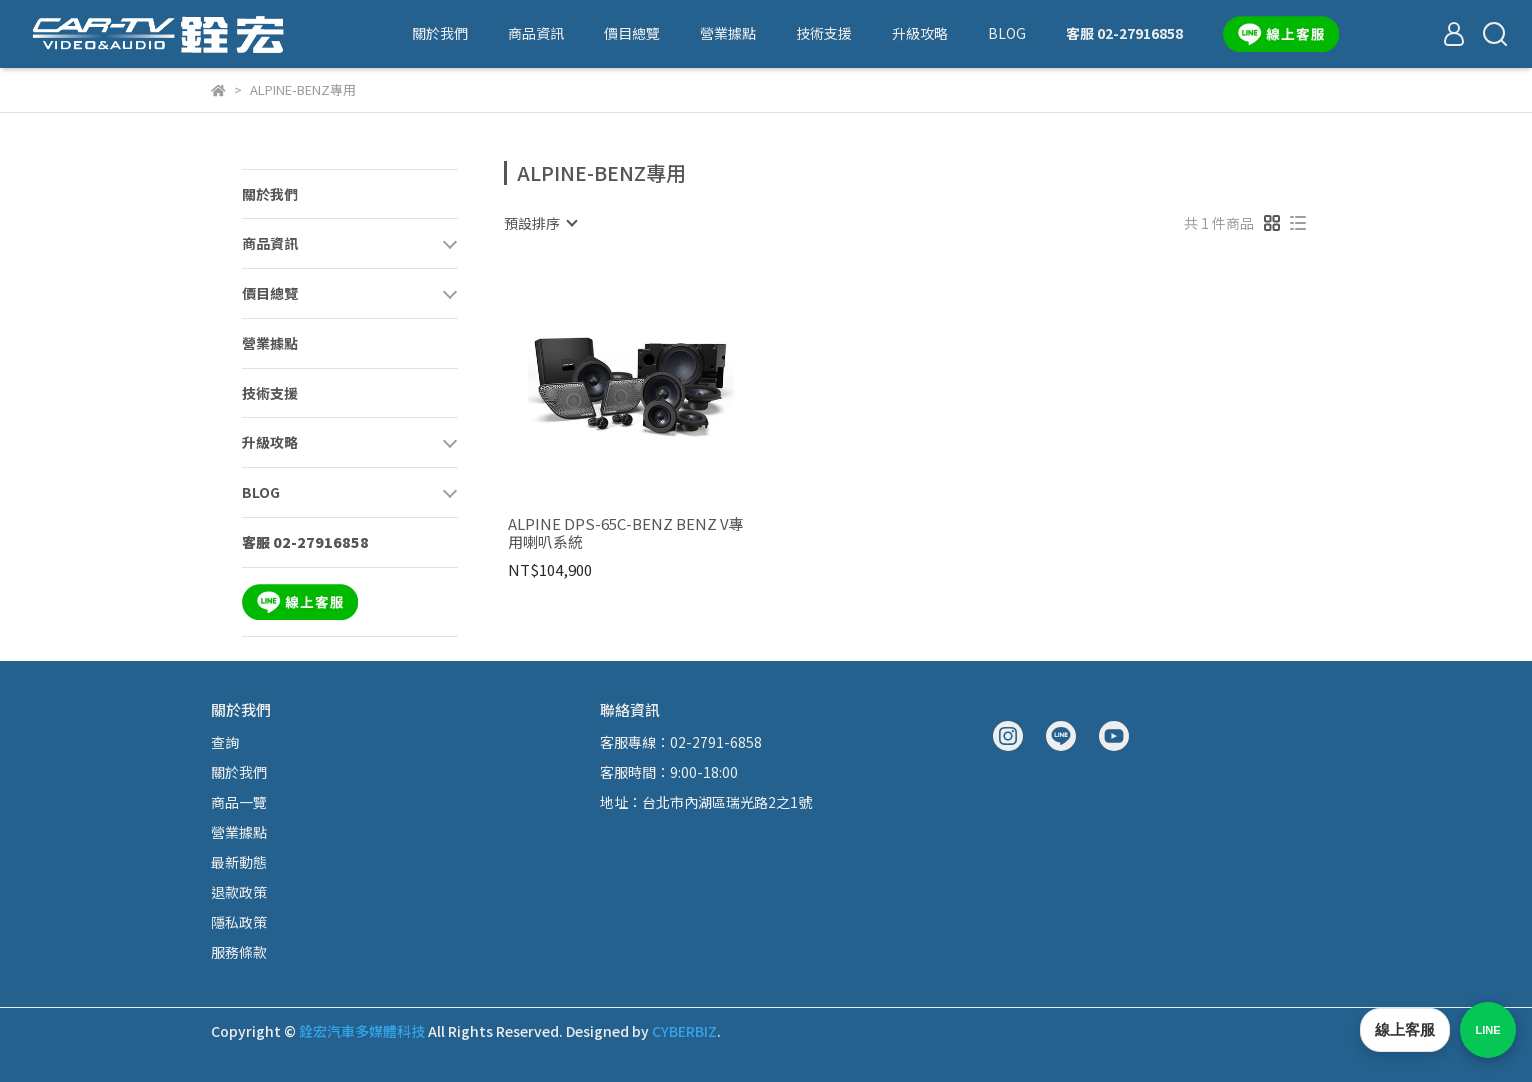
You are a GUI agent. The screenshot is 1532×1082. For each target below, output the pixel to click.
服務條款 (239, 952)
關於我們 (440, 33)
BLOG (1007, 33)
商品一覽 (239, 802)
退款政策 (239, 892)
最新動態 (239, 862)
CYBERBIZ (684, 1031)
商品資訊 (536, 33)
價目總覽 (632, 33)
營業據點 (728, 33)
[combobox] (540, 223)
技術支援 (824, 33)
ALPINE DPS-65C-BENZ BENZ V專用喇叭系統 (626, 533)
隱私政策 (239, 922)
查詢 (225, 742)
